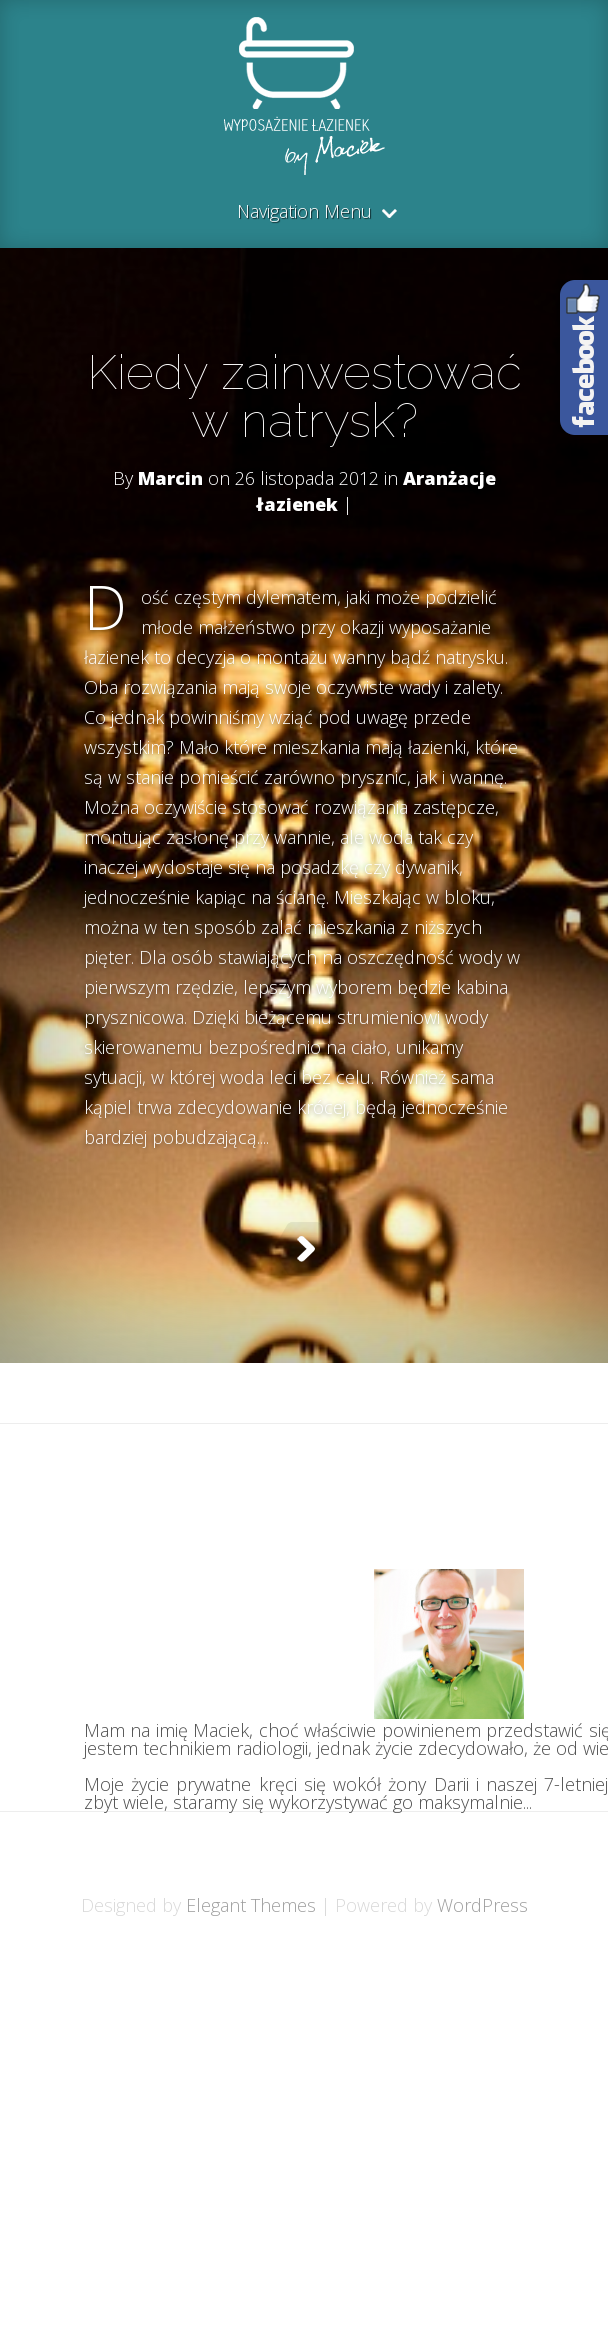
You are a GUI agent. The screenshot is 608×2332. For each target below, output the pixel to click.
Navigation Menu (304, 212)
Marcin (170, 478)
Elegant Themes (251, 1905)
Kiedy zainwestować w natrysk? (304, 396)
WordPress (482, 1905)
